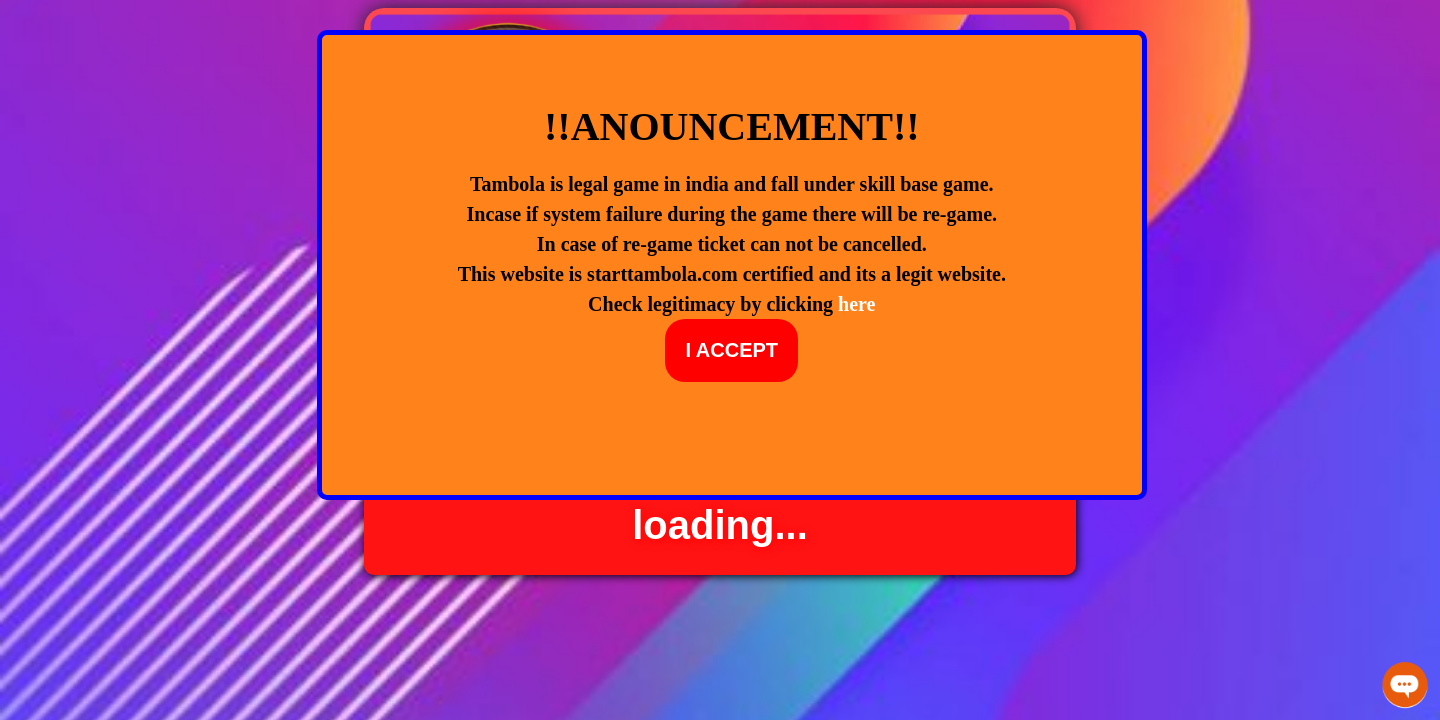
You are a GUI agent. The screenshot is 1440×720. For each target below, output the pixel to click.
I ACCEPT (731, 350)
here (856, 304)
